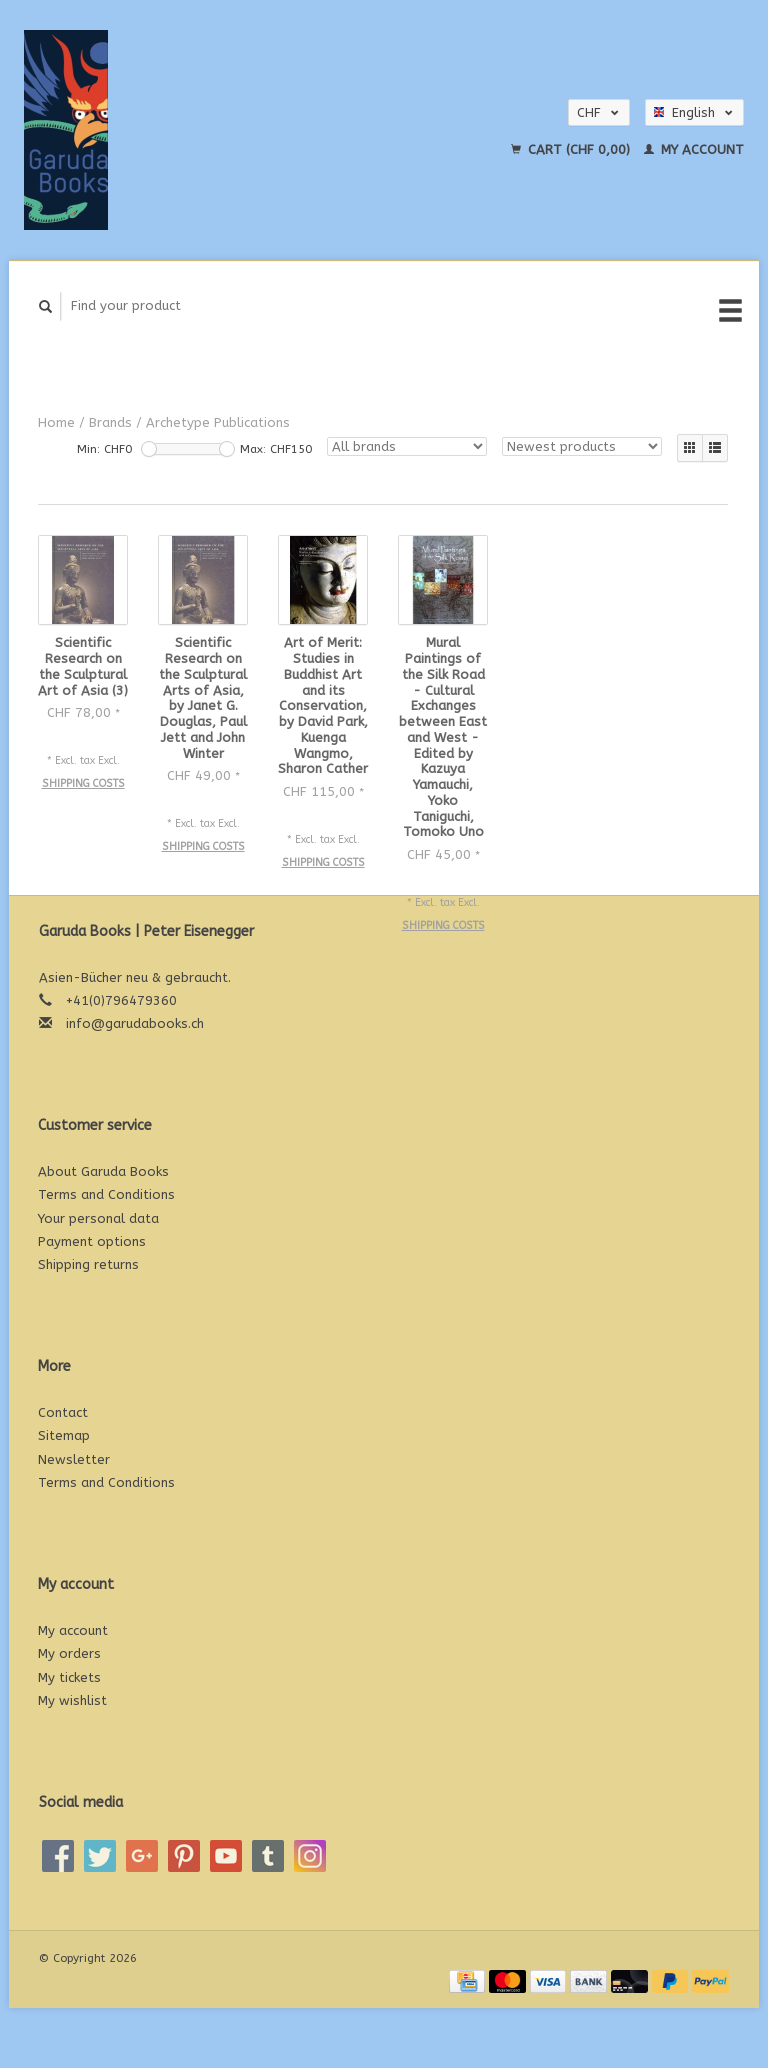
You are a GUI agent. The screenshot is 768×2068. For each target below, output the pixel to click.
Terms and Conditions (106, 1194)
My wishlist (72, 1700)
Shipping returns (88, 1264)
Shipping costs (83, 783)
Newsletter (74, 1459)
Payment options (92, 1241)
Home (56, 422)
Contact (63, 1412)
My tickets (69, 1677)
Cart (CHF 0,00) (572, 149)
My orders (69, 1653)
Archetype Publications (218, 422)
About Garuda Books (103, 1171)
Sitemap (64, 1435)
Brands (110, 422)
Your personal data (98, 1218)
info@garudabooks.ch (135, 1023)
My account (694, 149)
